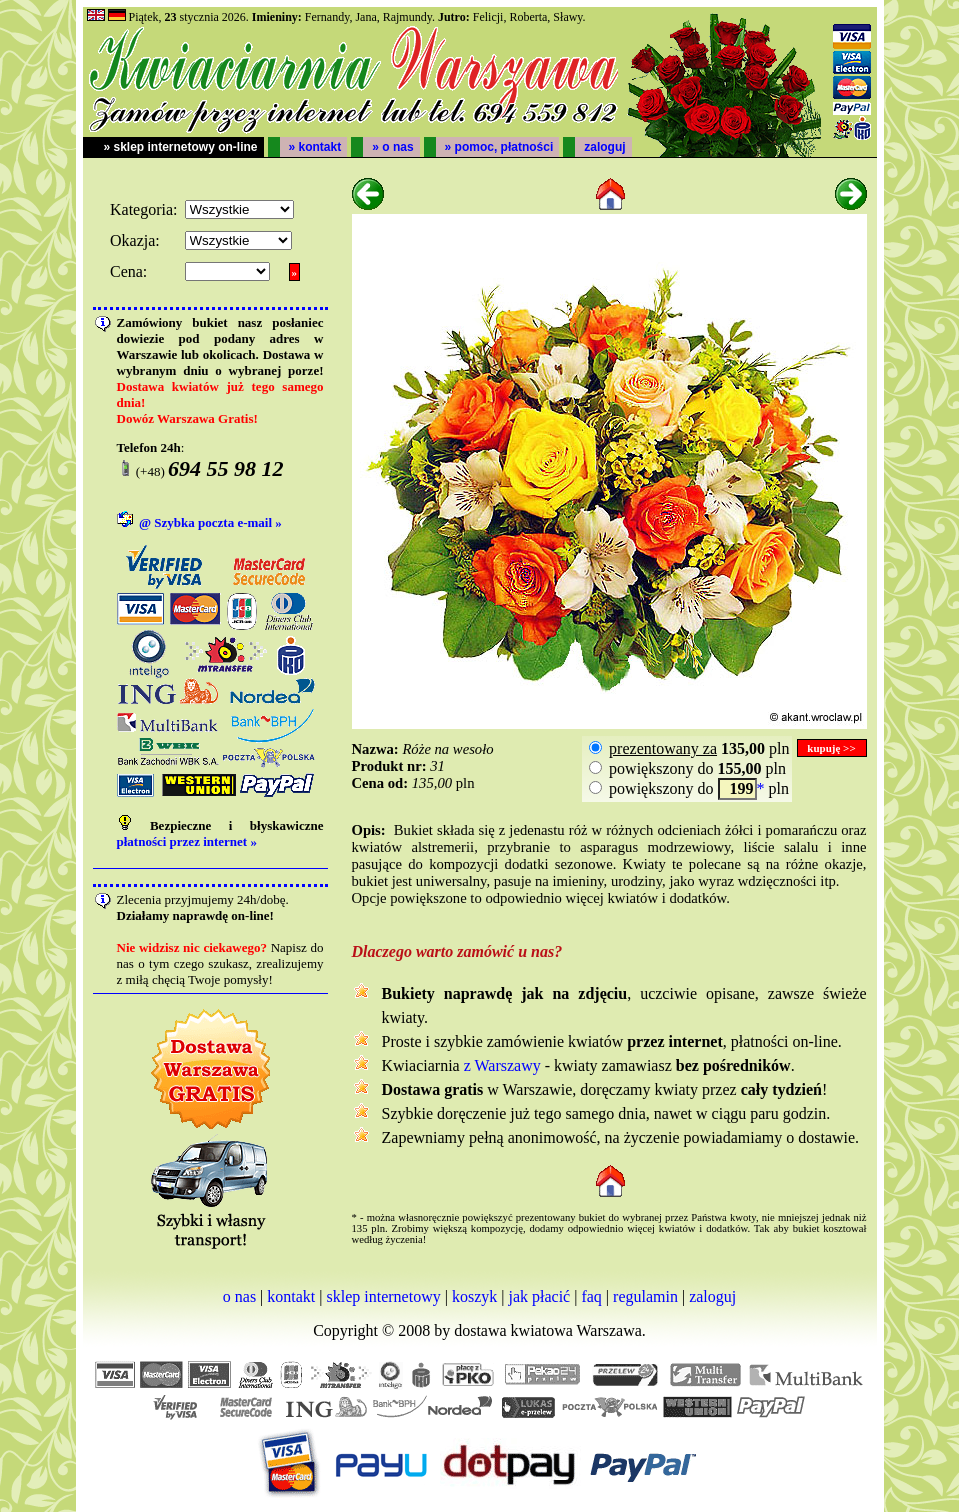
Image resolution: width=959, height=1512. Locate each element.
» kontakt (315, 147)
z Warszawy (502, 1065)
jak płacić (539, 1296)
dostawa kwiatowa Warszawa (548, 1330)
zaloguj (604, 147)
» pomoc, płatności (499, 147)
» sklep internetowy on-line (181, 147)
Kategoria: (144, 209)
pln (697, 748)
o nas (239, 1296)
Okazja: (135, 240)
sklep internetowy (384, 1296)
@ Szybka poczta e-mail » (210, 522)
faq (591, 1296)
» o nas (392, 147)
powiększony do (683, 768)
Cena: (128, 271)
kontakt (291, 1296)
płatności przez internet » (187, 841)
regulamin (645, 1296)
